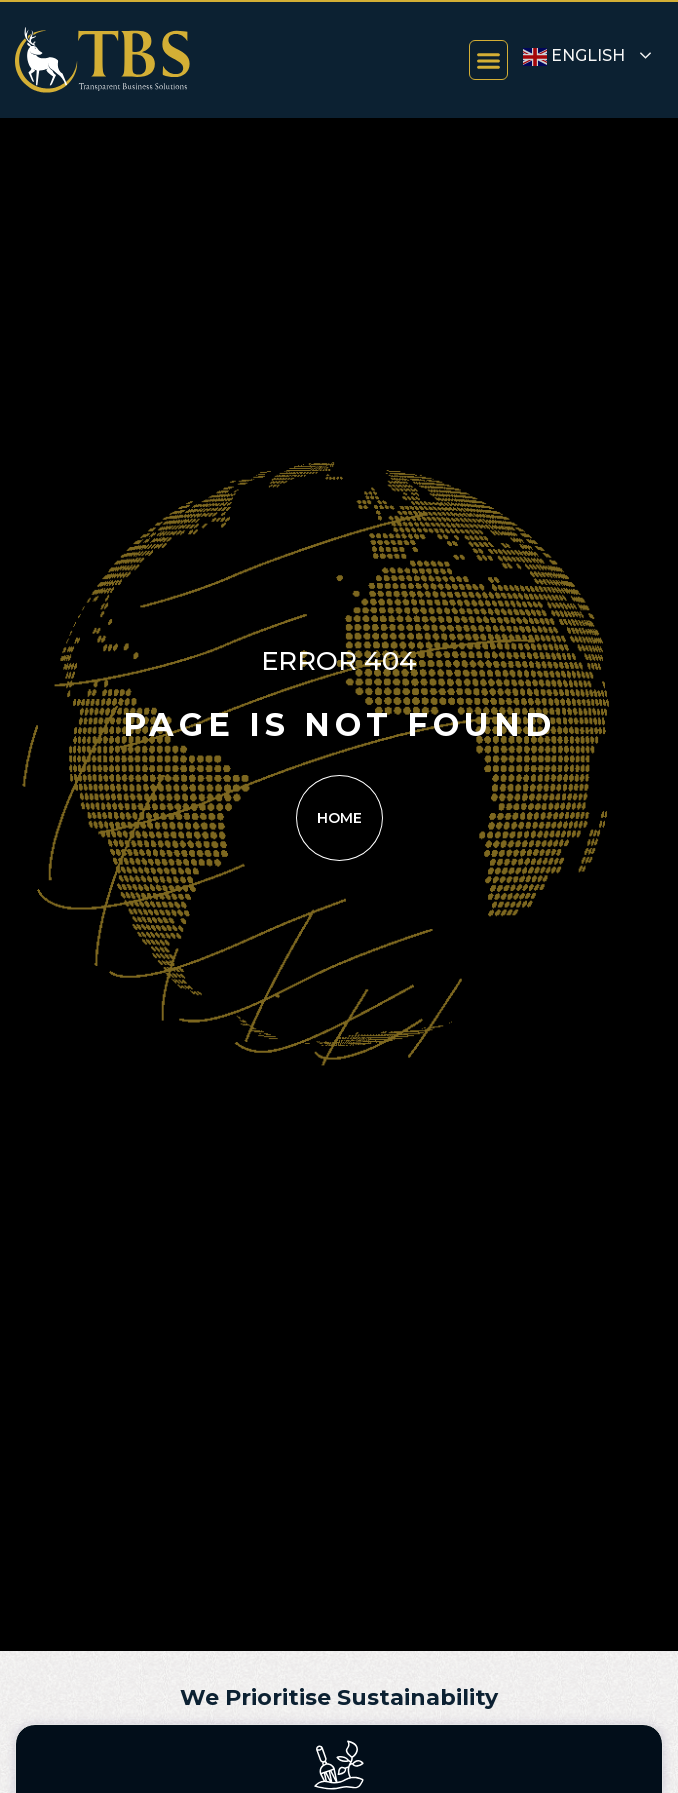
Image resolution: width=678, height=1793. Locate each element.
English (574, 57)
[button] (489, 60)
